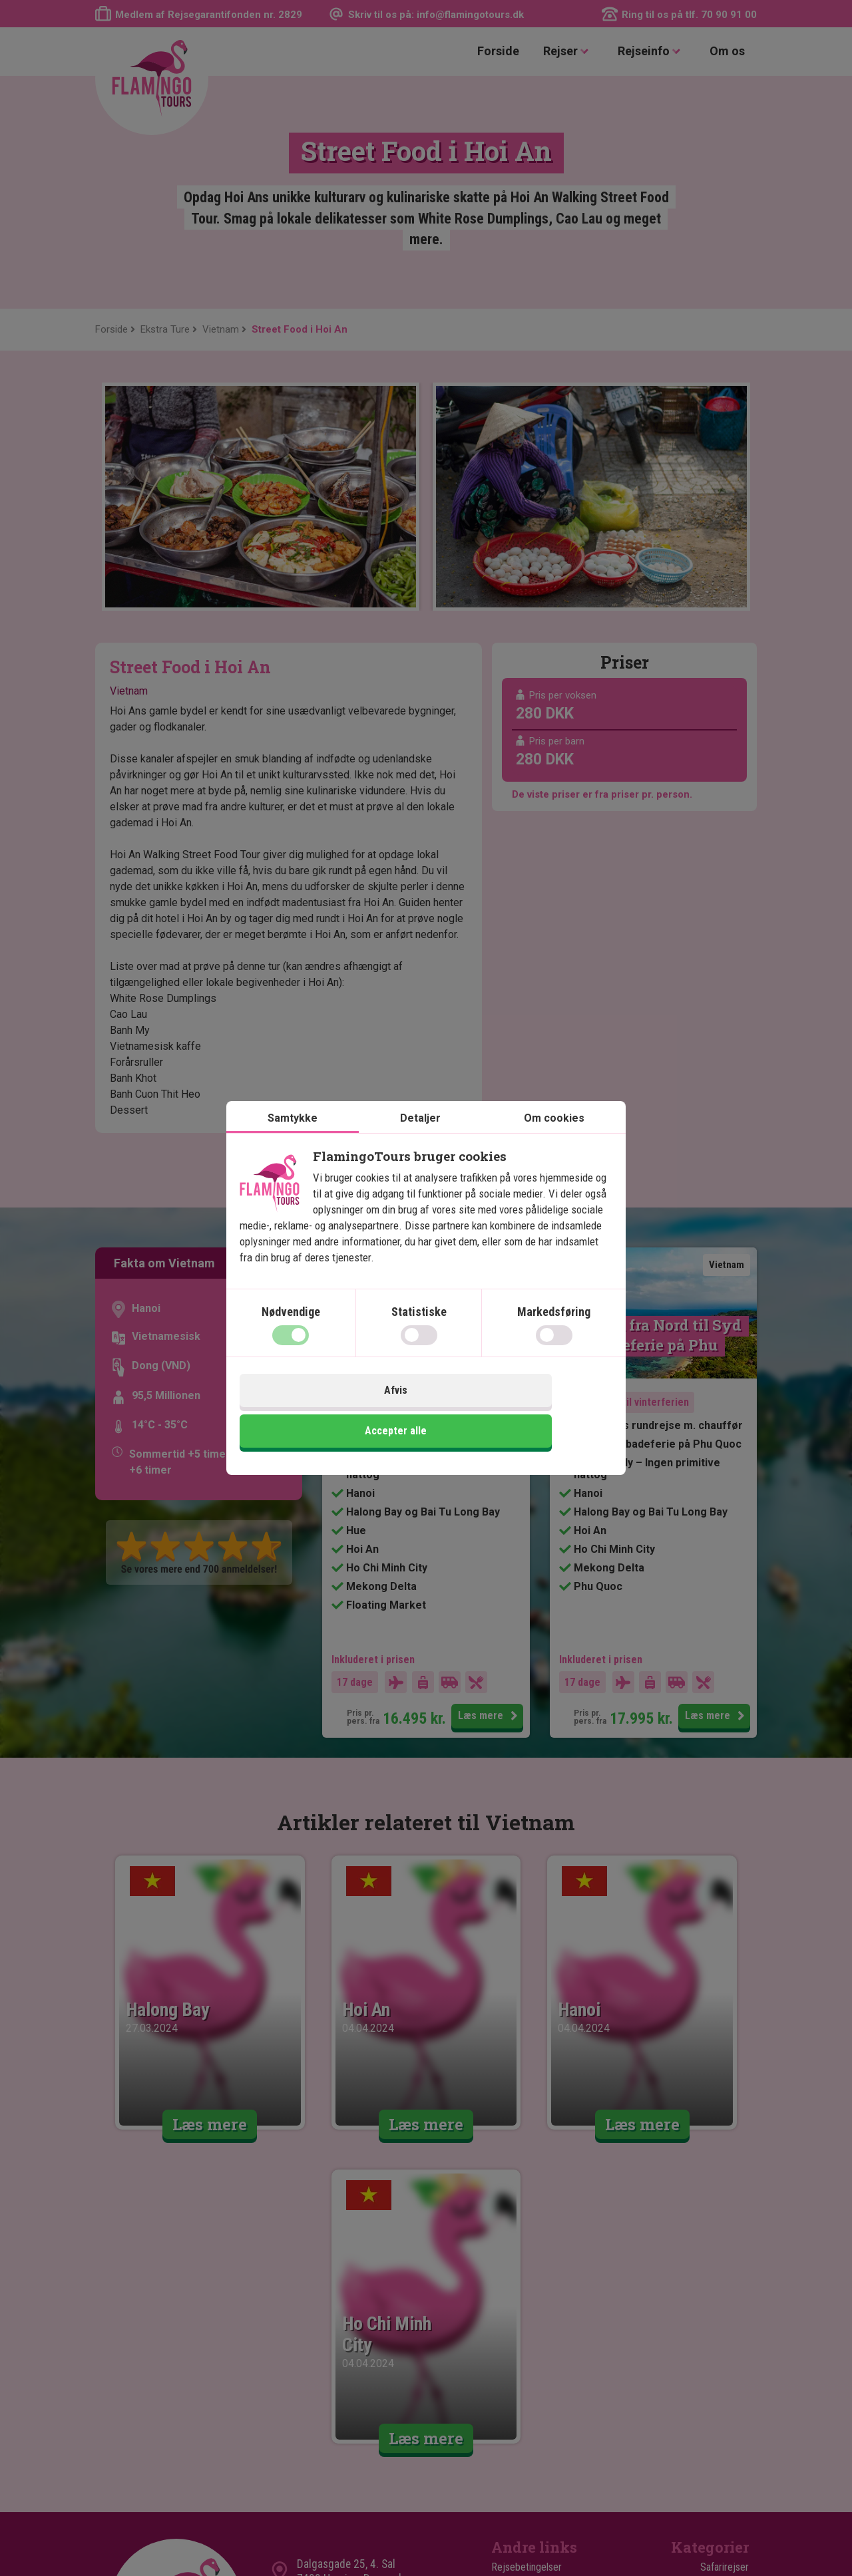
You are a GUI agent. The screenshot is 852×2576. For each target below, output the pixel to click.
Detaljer (420, 1142)
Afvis (331, 1414)
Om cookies (554, 1142)
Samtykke (293, 1142)
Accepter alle (521, 1414)
